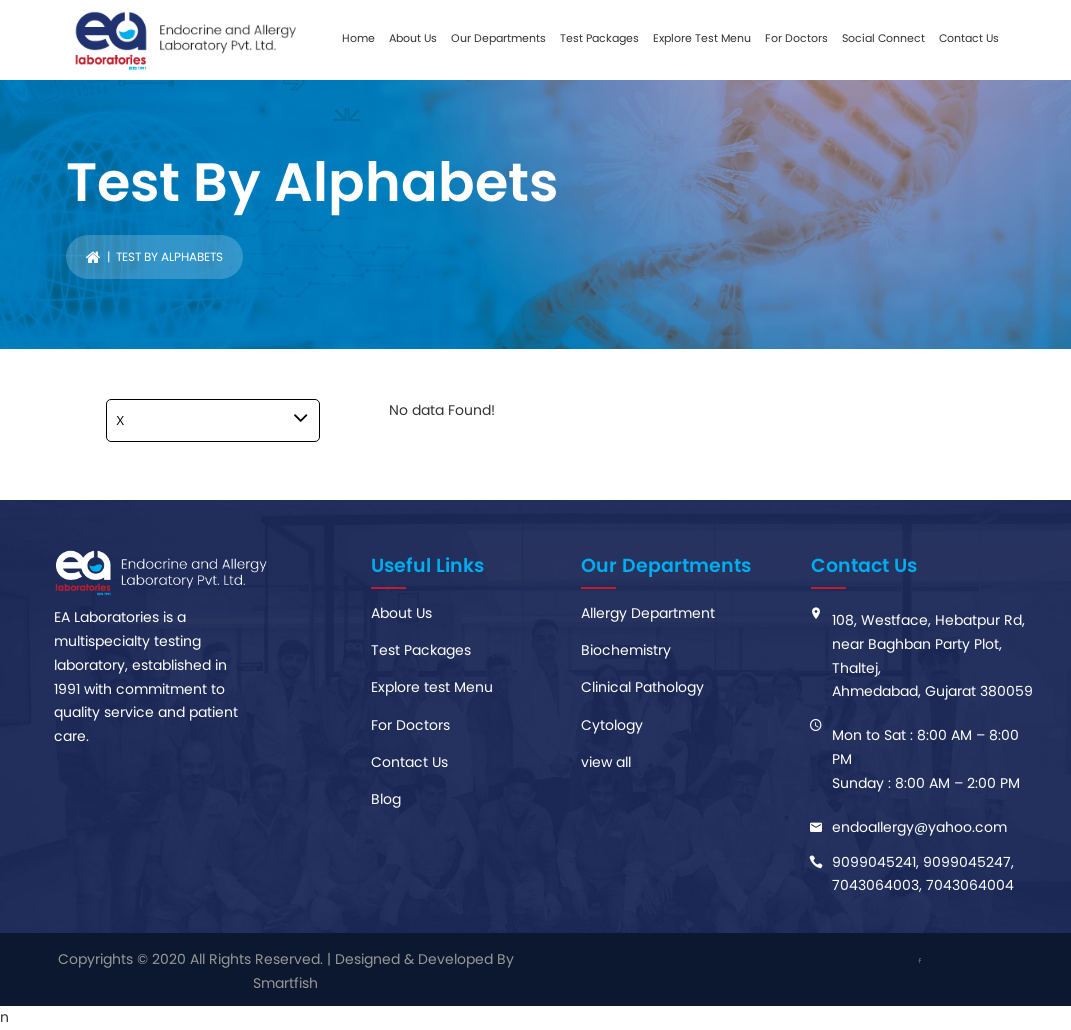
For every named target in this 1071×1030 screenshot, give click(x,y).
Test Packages (599, 38)
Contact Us (969, 38)
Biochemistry (626, 650)
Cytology (612, 725)
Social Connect (883, 38)
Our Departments (498, 38)
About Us (413, 38)
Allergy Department (648, 613)
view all (606, 762)
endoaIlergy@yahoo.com (919, 827)
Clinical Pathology (642, 687)
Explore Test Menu (702, 38)
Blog (386, 799)
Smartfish (285, 983)
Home (358, 38)
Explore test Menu (432, 687)
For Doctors (796, 38)
